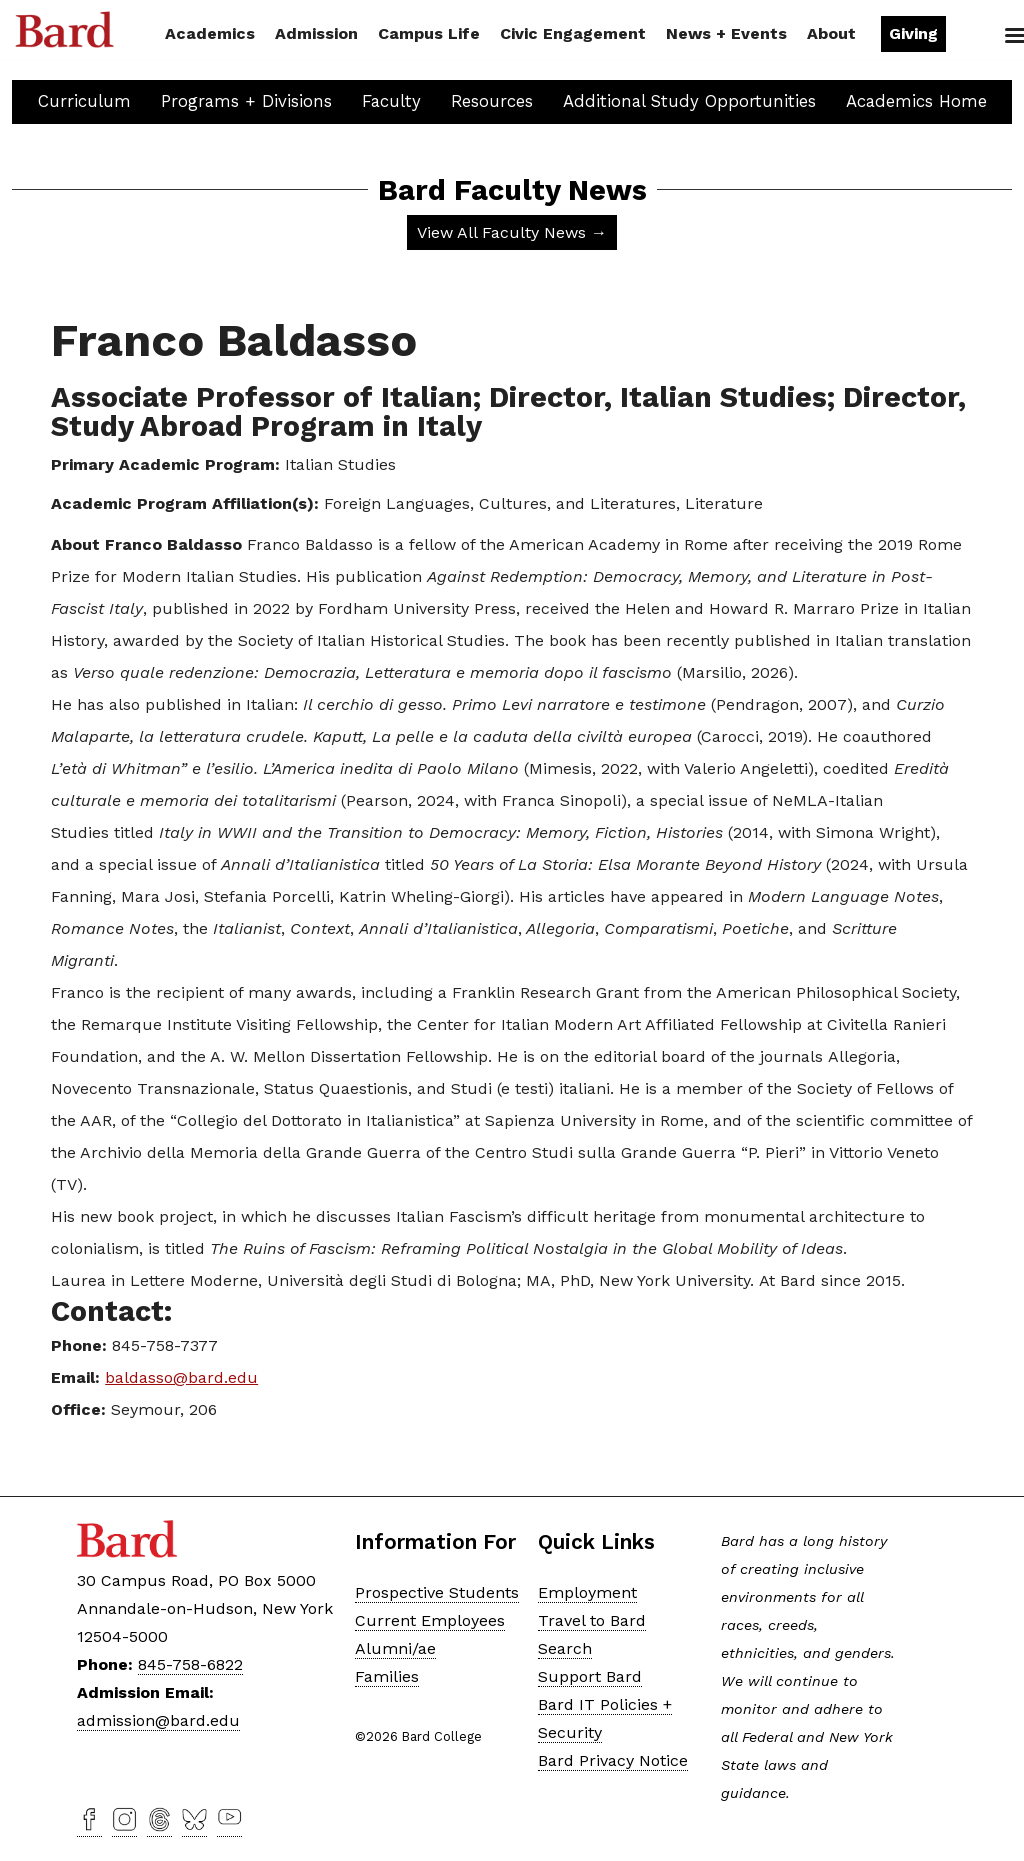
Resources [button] (492, 101)
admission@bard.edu (158, 1720)
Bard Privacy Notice (613, 1760)
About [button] (831, 33)
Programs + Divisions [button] (246, 101)
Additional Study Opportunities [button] (689, 101)
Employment (587, 1592)
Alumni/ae (395, 1648)
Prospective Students (437, 1592)
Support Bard (590, 1676)
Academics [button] (210, 33)
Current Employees (430, 1620)
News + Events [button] (726, 33)
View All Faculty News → (512, 232)
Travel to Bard (592, 1620)
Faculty (391, 101)
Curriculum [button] (84, 101)
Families (387, 1676)
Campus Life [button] (429, 33)
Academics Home (916, 101)
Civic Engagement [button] (573, 33)
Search (981, 36)
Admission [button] (316, 33)
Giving (913, 33)
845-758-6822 (190, 1664)
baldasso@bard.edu (181, 1377)
